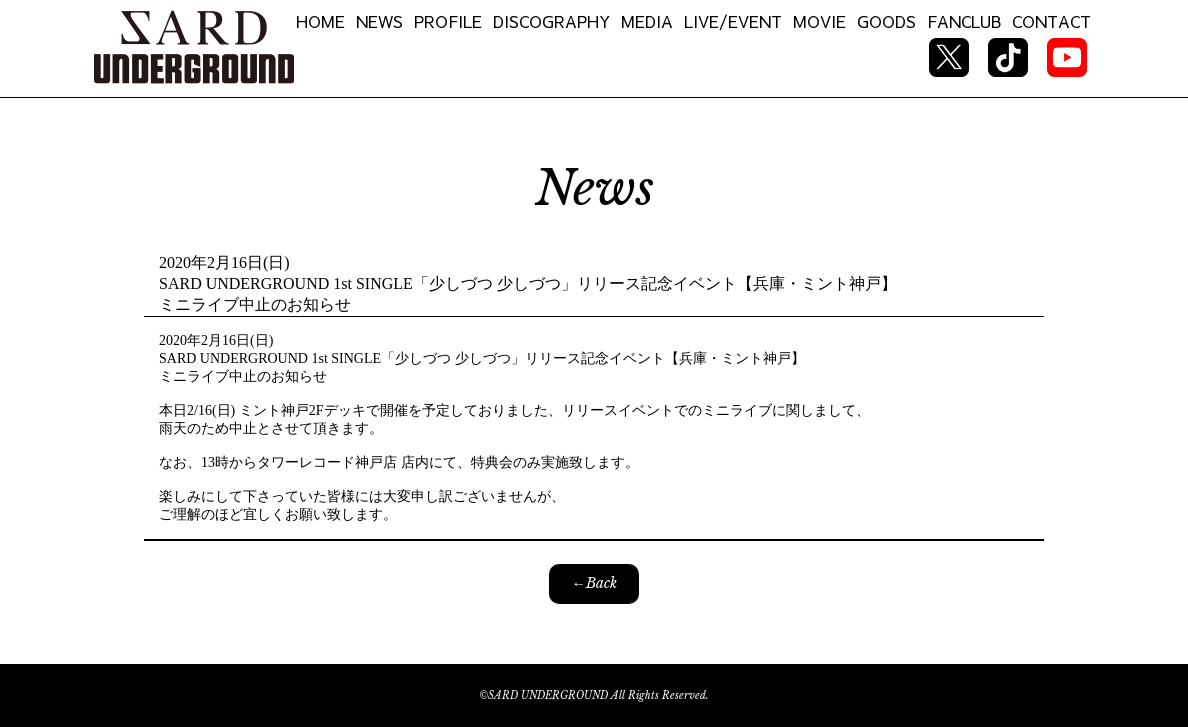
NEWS (379, 21)
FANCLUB (964, 21)
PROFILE (448, 21)
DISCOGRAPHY (551, 21)
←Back (594, 583)
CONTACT (1051, 21)
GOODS (886, 21)
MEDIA (647, 21)
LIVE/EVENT (733, 21)
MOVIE (819, 21)
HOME (320, 21)
